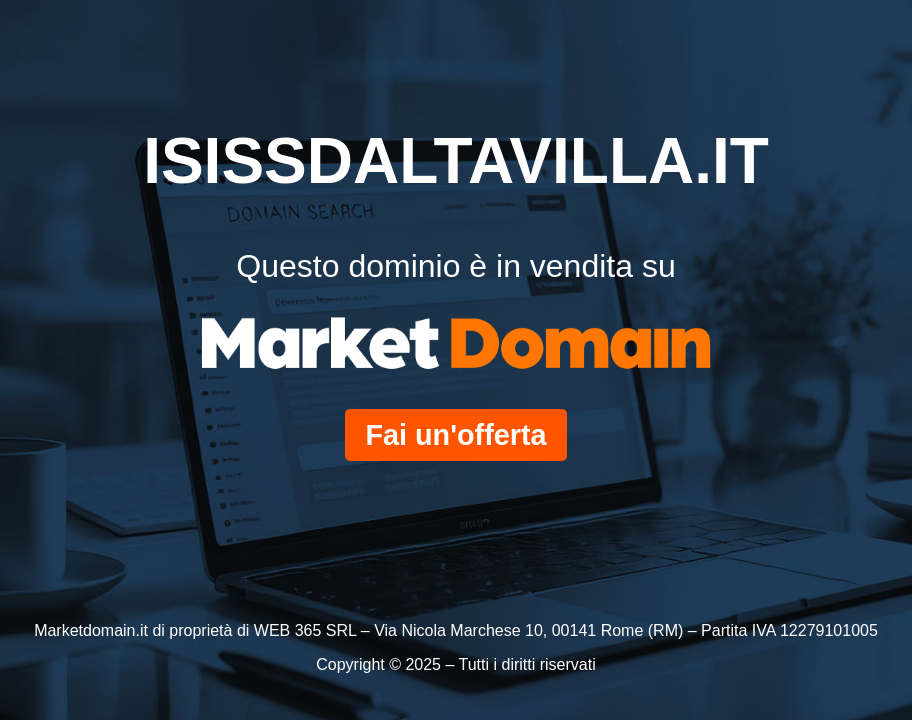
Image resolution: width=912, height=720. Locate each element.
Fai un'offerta (455, 435)
